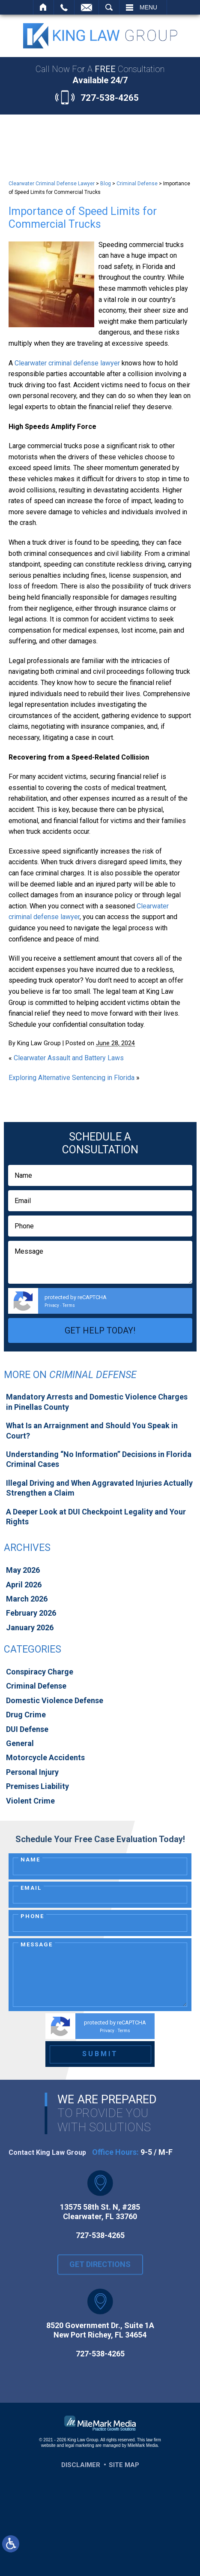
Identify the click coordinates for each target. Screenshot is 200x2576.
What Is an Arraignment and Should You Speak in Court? (92, 1430)
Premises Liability (37, 1786)
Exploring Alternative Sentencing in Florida (71, 1078)
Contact (87, 7)
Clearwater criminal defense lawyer (67, 363)
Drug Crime (26, 1714)
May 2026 (23, 1570)
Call (64, 7)
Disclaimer (80, 2465)
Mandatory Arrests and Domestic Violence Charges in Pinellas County (97, 1401)
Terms (69, 1305)
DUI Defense (27, 1729)
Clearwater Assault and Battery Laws (69, 1058)
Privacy (52, 1305)
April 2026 (24, 1584)
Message (37, 1944)
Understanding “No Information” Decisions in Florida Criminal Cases (98, 1459)
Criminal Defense (137, 184)
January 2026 (30, 1627)
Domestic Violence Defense (54, 1700)
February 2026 (31, 1612)
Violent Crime (30, 1800)
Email (31, 1888)
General (20, 1743)
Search (109, 7)
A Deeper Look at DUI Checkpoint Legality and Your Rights (96, 1516)
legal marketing (79, 2445)
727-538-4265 (110, 98)
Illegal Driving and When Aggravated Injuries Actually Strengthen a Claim (99, 1487)
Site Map (124, 2465)
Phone (32, 1916)
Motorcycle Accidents (45, 1757)
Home (43, 7)
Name (30, 1859)
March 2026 (27, 1598)
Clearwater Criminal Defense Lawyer (52, 184)
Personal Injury (32, 1772)
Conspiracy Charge (39, 1671)
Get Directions (100, 2270)
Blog (105, 184)
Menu (148, 7)
